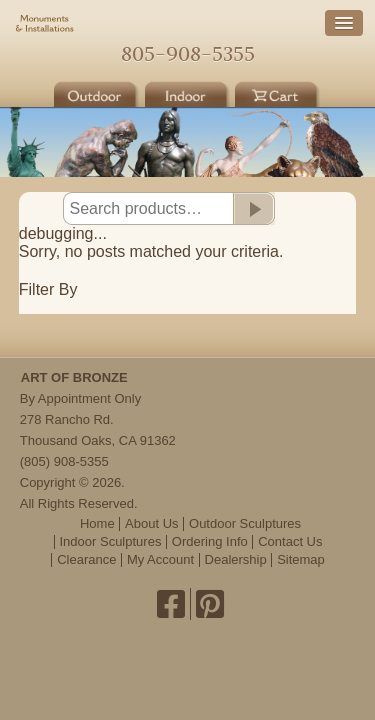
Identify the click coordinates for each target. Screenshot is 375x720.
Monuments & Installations (45, 25)
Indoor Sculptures (111, 541)
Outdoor (97, 92)
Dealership (236, 559)
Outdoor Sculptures (245, 523)
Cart (278, 92)
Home (188, 26)
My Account (160, 559)
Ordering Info (210, 541)
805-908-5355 (188, 53)
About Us (151, 523)
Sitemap (301, 559)
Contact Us (290, 541)
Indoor (188, 92)
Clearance (86, 559)
